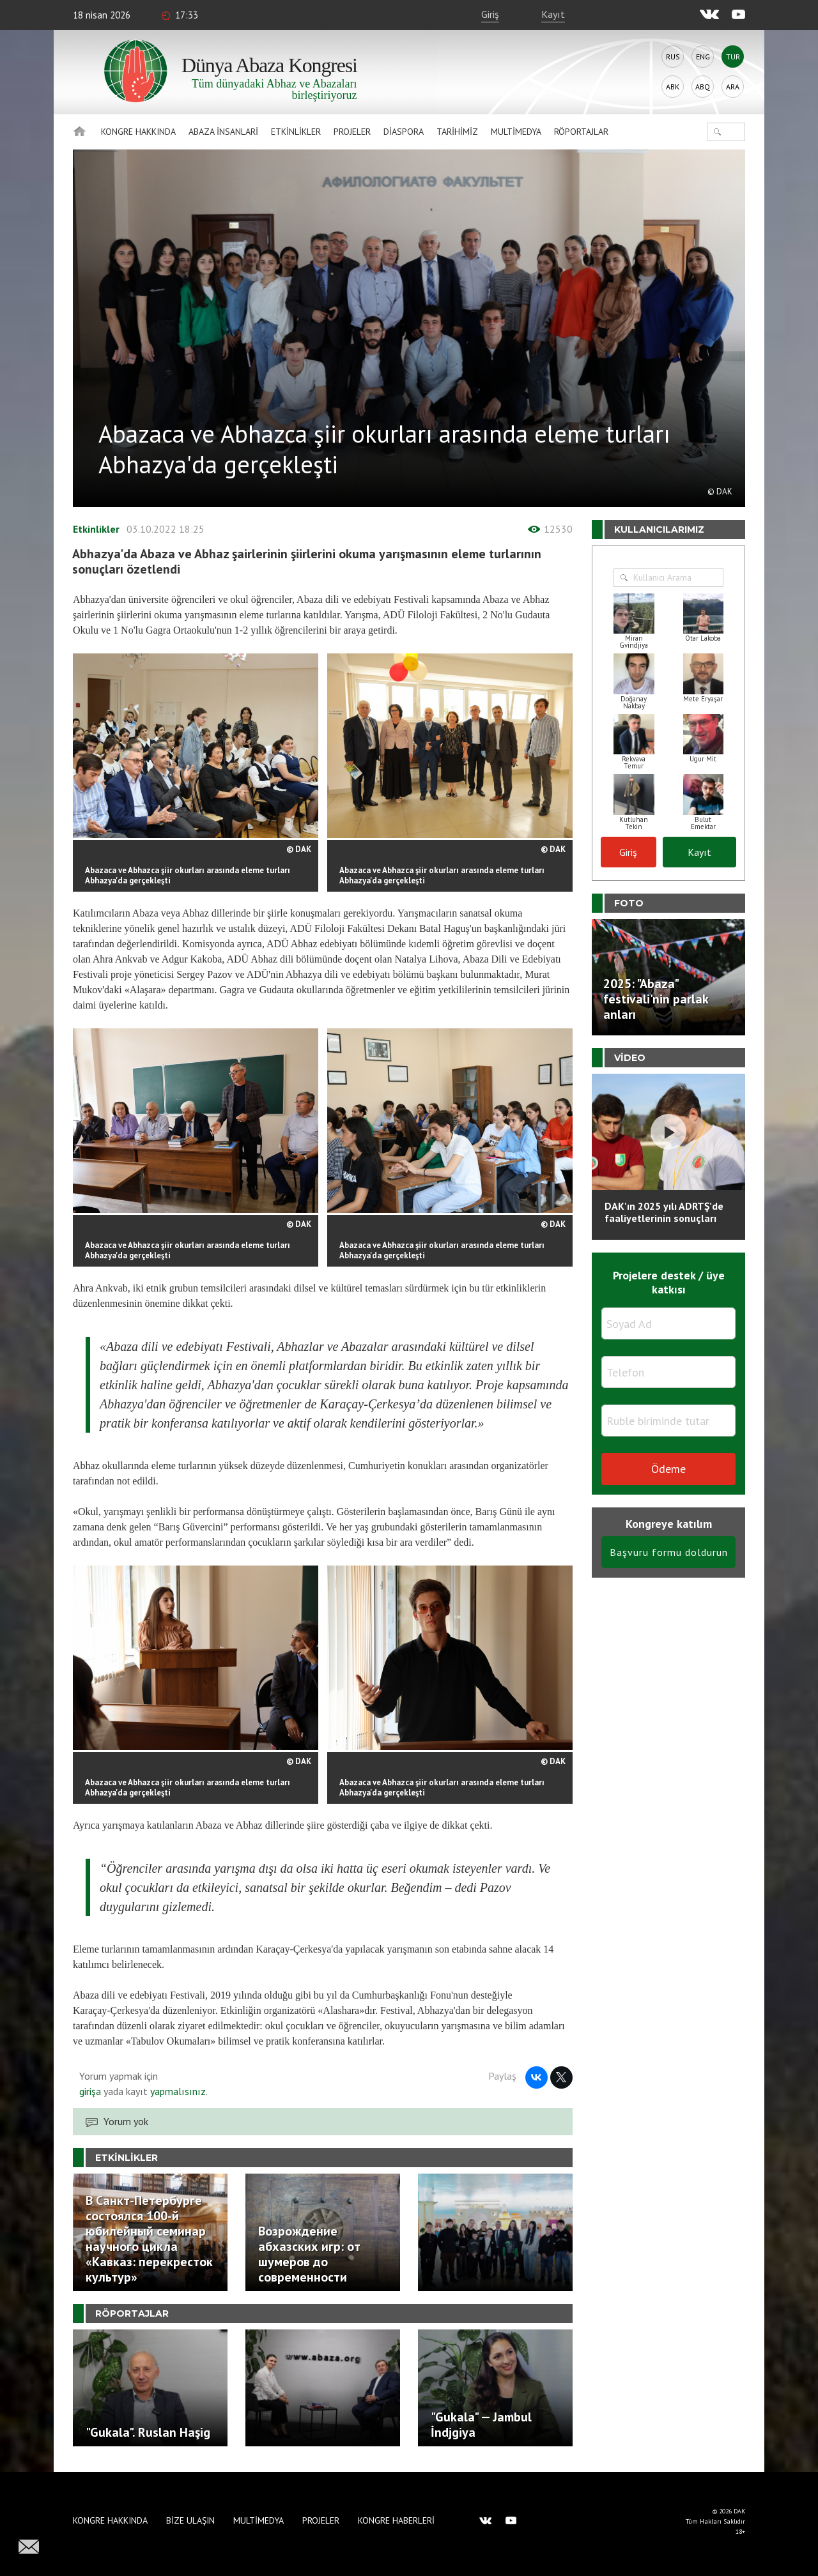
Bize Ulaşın (190, 2520)
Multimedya (516, 131)
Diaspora (403, 131)
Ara (732, 86)
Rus (673, 56)
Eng (703, 56)
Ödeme (668, 1468)
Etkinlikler (296, 131)
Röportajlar (581, 131)
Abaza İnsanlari (223, 131)
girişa (90, 2091)
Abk (672, 86)
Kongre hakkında (138, 131)
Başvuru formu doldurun (669, 1552)
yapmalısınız (177, 2091)
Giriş (490, 14)
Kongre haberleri (396, 2520)
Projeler (352, 131)
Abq (702, 86)
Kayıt (553, 14)
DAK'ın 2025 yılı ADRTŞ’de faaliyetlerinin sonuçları (664, 1212)
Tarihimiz (457, 131)
